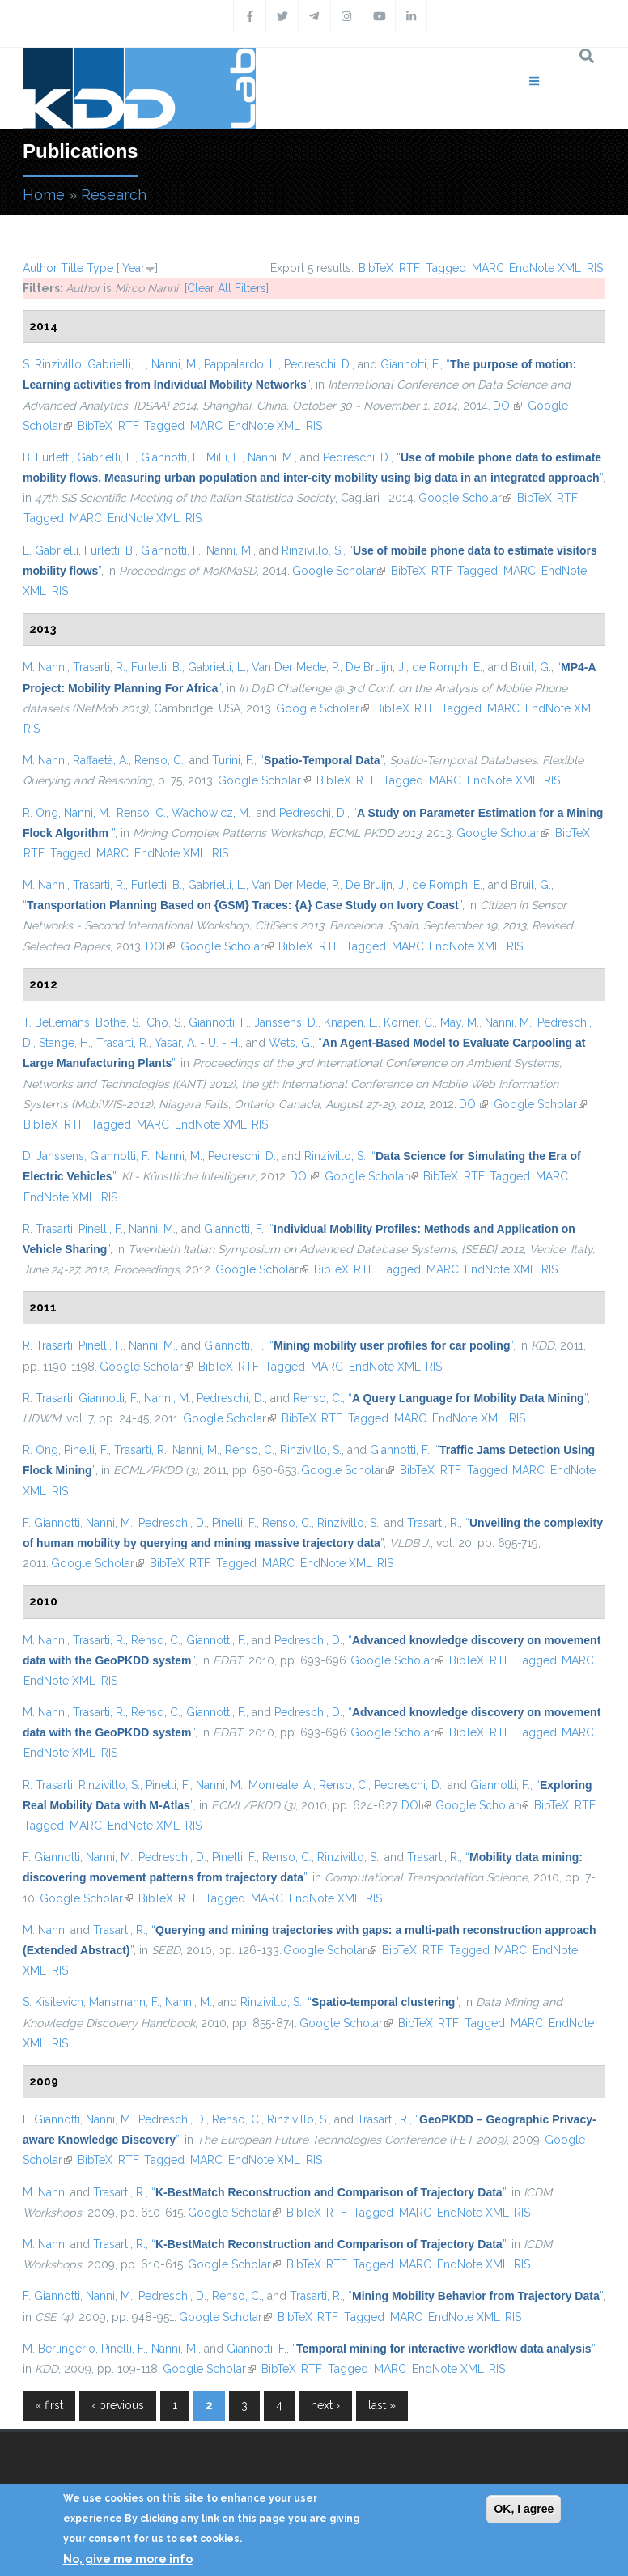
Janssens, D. (286, 1022)
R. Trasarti (48, 1228)
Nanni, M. (174, 364)
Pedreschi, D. (318, 364)
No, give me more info (128, 2559)
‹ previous (117, 2405)
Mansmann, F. (124, 2002)
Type (100, 267)
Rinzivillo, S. (312, 550)
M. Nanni (45, 667)
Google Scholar (464, 497)
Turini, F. (233, 760)
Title (72, 267)
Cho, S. (164, 1022)
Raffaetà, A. (101, 760)
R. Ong (40, 812)
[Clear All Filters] (227, 288)
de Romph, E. (447, 667)
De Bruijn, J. (376, 667)
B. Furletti (47, 457)
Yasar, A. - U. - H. (197, 1042)
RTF (409, 267)
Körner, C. (409, 1022)
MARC (488, 267)
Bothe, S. (118, 1022)
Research (113, 194)
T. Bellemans (56, 1022)
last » (382, 2405)
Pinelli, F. (100, 1228)
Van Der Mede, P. (296, 667)
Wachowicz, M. (211, 812)
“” (322, 760)
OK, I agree (524, 2508)
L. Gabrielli (50, 550)
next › (325, 2405)
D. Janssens (53, 1156)
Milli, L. (224, 457)
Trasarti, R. (99, 667)
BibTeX (376, 267)
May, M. (459, 1022)
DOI (507, 405)
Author (40, 267)
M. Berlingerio (59, 2348)
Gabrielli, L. (116, 364)
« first (49, 2405)
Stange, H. (65, 1042)
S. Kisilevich (53, 2002)
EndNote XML (545, 267)
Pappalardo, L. (241, 364)
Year (133, 267)
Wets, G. (290, 1042)
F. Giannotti (51, 1522)
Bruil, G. (531, 667)
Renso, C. (159, 760)
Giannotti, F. (410, 364)
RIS (595, 267)
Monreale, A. (280, 1785)
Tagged (446, 267)
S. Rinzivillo (52, 364)
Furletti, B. (109, 550)
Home (44, 194)
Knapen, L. (351, 1022)
